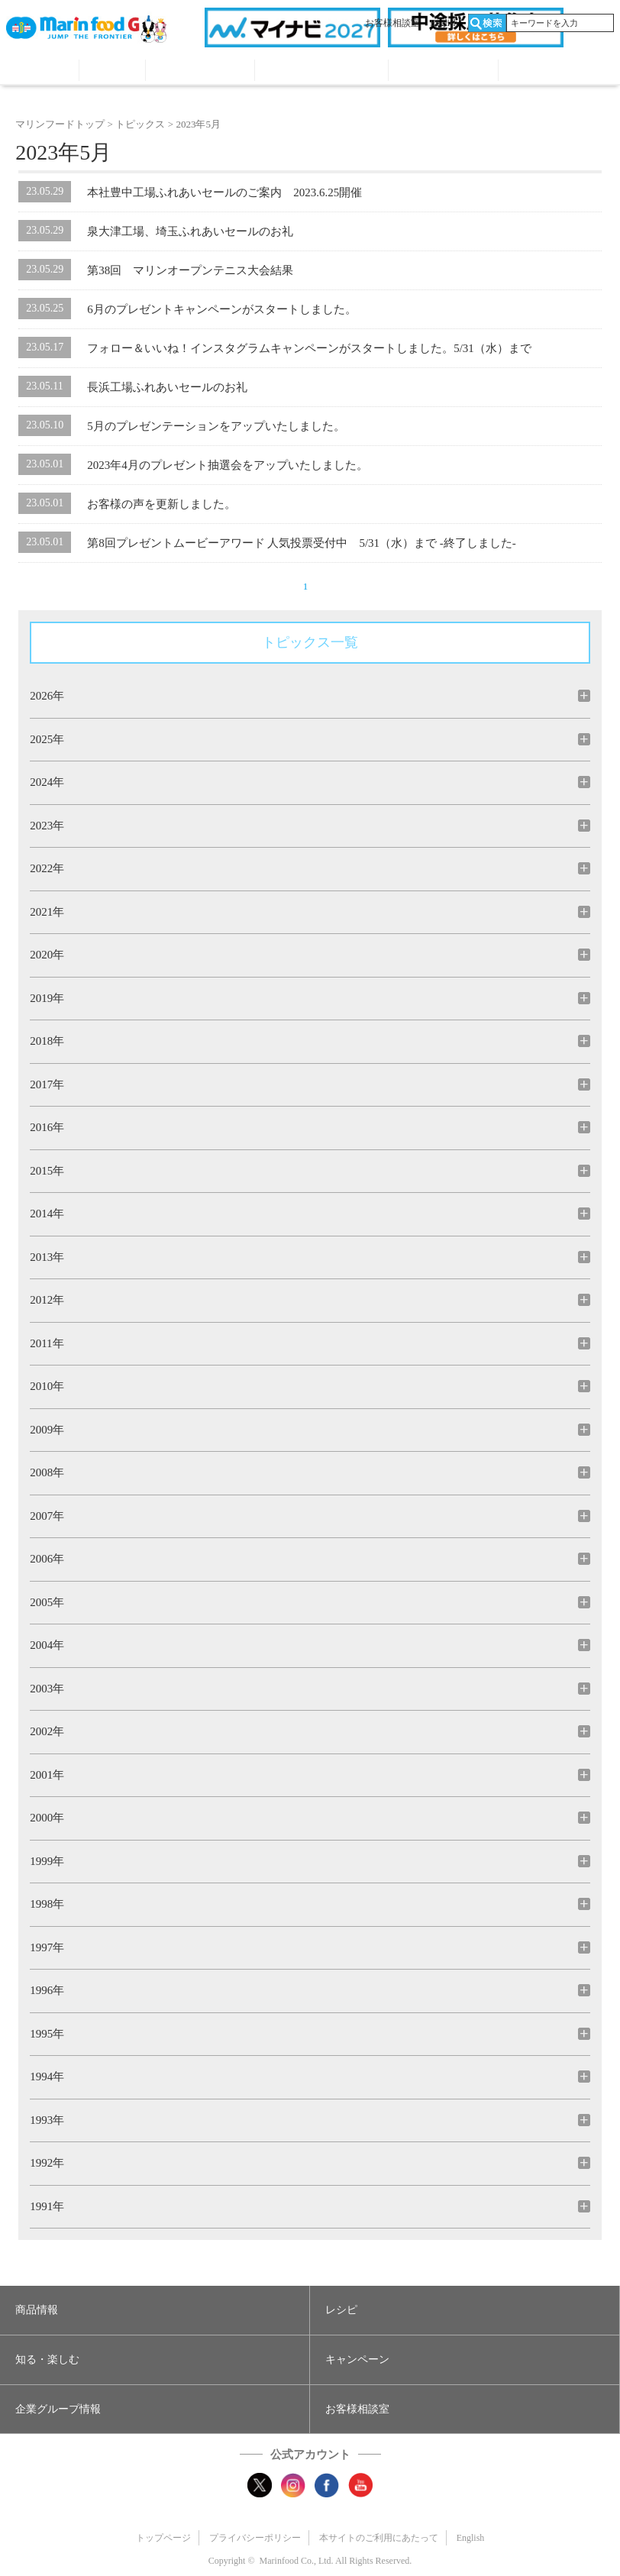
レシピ (112, 72)
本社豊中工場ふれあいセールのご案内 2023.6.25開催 (224, 192)
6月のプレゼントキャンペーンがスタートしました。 (222, 309)
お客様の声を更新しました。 (161, 504)
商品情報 (42, 72)
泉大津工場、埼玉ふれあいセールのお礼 (190, 231)
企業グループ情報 (443, 72)
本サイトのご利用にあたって (378, 2537)
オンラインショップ (553, 72)
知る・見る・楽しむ (200, 72)
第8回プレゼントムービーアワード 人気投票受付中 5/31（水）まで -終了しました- (301, 543)
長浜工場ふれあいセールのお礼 (167, 387)
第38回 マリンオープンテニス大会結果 (190, 270)
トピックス (140, 124)
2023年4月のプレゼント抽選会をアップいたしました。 (227, 465)
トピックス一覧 (310, 642)
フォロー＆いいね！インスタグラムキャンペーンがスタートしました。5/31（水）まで (309, 348)
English (444, 23)
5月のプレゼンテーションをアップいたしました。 (216, 426)
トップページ (163, 2537)
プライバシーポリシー (255, 2537)
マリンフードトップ (60, 124)
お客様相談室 (392, 23)
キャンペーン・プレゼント (321, 72)
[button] (154, 2310)
